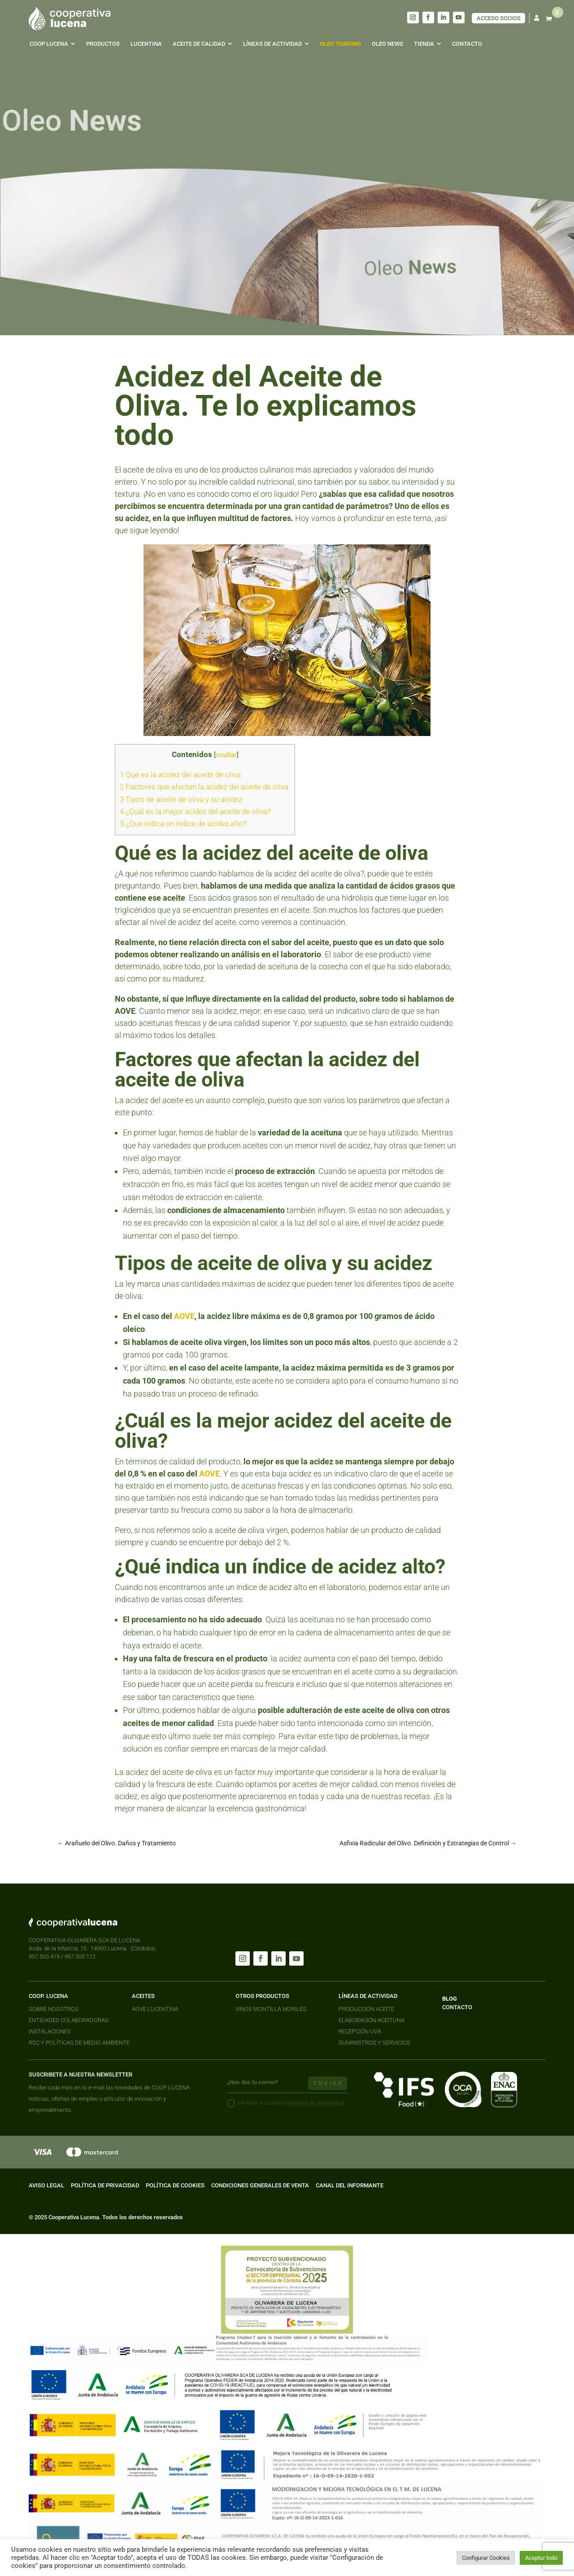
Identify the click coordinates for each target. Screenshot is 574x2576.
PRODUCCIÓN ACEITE (366, 2009)
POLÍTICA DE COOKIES (175, 2185)
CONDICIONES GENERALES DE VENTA (260, 2185)
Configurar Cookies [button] (486, 2557)
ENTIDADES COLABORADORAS (69, 2020)
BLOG (449, 1998)
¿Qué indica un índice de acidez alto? (184, 823)
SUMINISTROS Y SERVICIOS (374, 2042)
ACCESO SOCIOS (499, 18)
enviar (328, 2083)
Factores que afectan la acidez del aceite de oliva (205, 786)
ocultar (226, 755)
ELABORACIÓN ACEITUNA (371, 2020)
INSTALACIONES (50, 2031)
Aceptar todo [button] (541, 2557)
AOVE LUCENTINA (155, 2009)
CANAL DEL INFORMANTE (349, 2185)
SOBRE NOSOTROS (53, 2009)
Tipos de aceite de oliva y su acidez (182, 799)
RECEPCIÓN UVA (360, 2031)
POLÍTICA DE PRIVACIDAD (105, 2185)
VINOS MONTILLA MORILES (270, 2009)
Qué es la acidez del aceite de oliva (181, 774)
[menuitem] (52, 43)
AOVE (184, 1316)
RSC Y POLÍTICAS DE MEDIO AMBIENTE (79, 2042)
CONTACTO (457, 2007)
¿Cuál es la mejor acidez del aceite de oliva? (196, 811)
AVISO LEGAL (46, 2185)
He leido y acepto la (285, 2103)
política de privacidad (316, 2102)
